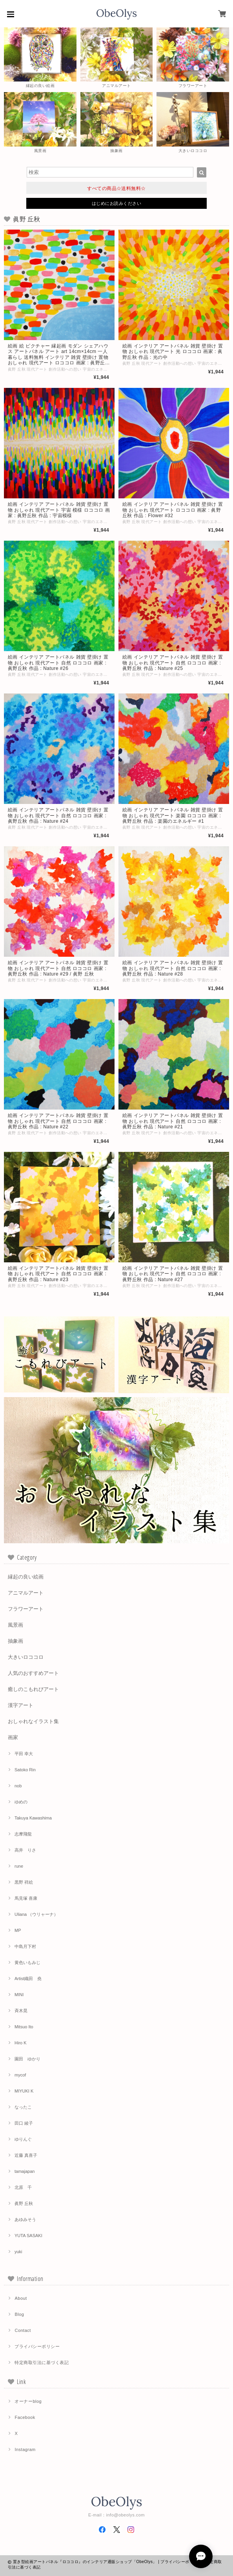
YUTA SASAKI (28, 2235)
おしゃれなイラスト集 (33, 1721)
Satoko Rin (25, 1769)
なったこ (23, 2107)
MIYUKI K (24, 2091)
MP (18, 1930)
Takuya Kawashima (33, 1818)
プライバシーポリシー (37, 2346)
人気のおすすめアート (33, 1673)
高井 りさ (25, 1850)
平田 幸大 (24, 1753)
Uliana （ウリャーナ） (36, 1914)
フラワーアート (26, 1609)
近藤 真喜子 (26, 2155)
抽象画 (15, 1641)
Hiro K (21, 2042)
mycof (20, 2075)
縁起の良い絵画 (26, 1577)
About (21, 2298)
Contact (23, 2330)
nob (18, 1785)
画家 (13, 1737)
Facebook (25, 2417)
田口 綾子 (24, 2123)
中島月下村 (25, 1946)
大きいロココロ (26, 1657)
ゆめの (21, 1801)
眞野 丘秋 (24, 2203)
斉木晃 (21, 2010)
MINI (19, 1994)
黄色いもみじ (27, 1962)
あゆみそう (25, 2219)
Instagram (25, 2449)
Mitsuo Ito (24, 2026)
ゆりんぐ (23, 2139)
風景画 (15, 1625)
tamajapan (25, 2171)
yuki (18, 2251)
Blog (19, 2314)
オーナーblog (28, 2401)
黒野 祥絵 (24, 1882)
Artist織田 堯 (28, 1978)
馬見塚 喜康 (26, 1898)
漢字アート (20, 1705)
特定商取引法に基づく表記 (42, 2362)
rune (19, 1866)
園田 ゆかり (27, 2058)
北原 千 (23, 2187)
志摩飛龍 (23, 1834)
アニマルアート (26, 1593)
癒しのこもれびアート (33, 1689)
